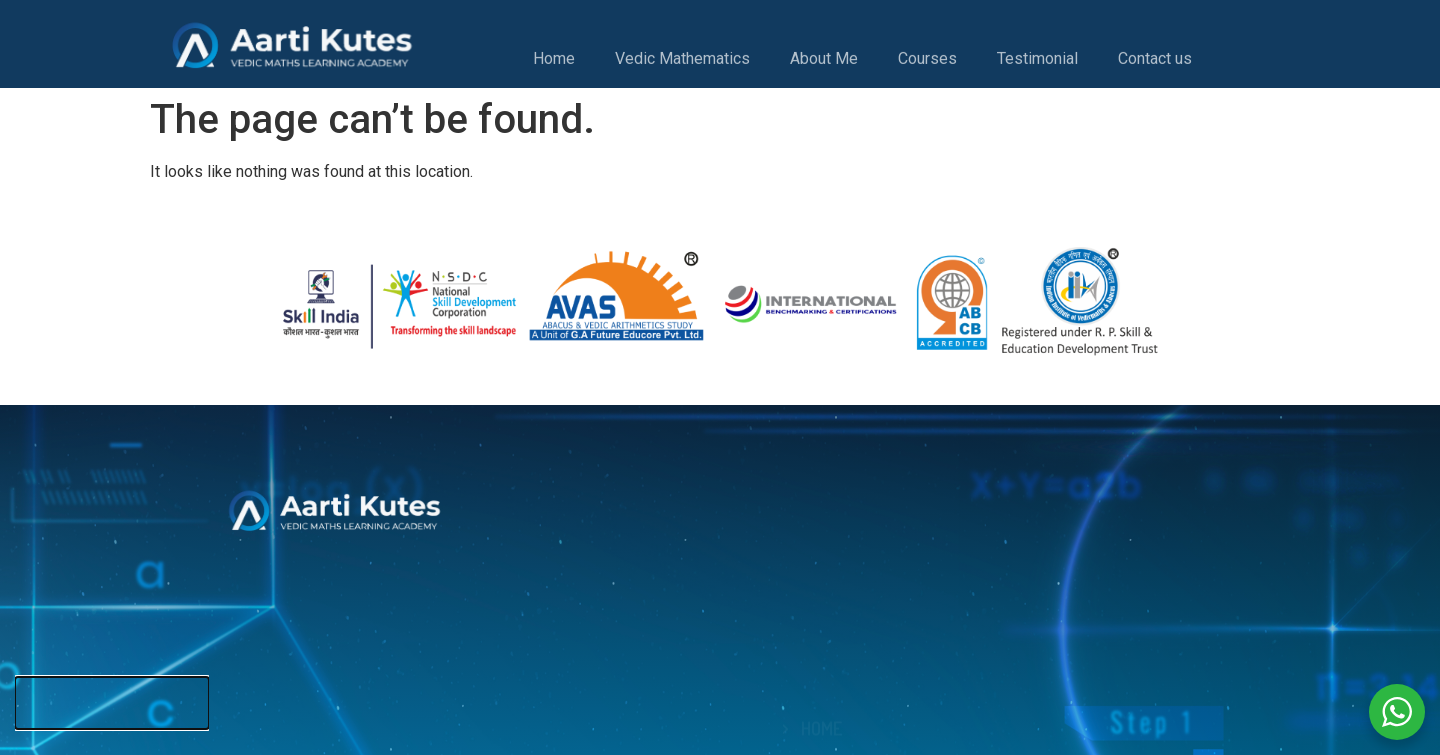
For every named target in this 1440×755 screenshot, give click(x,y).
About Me (824, 65)
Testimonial (1037, 65)
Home (554, 65)
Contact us (1155, 65)
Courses (927, 65)
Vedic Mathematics (682, 65)
